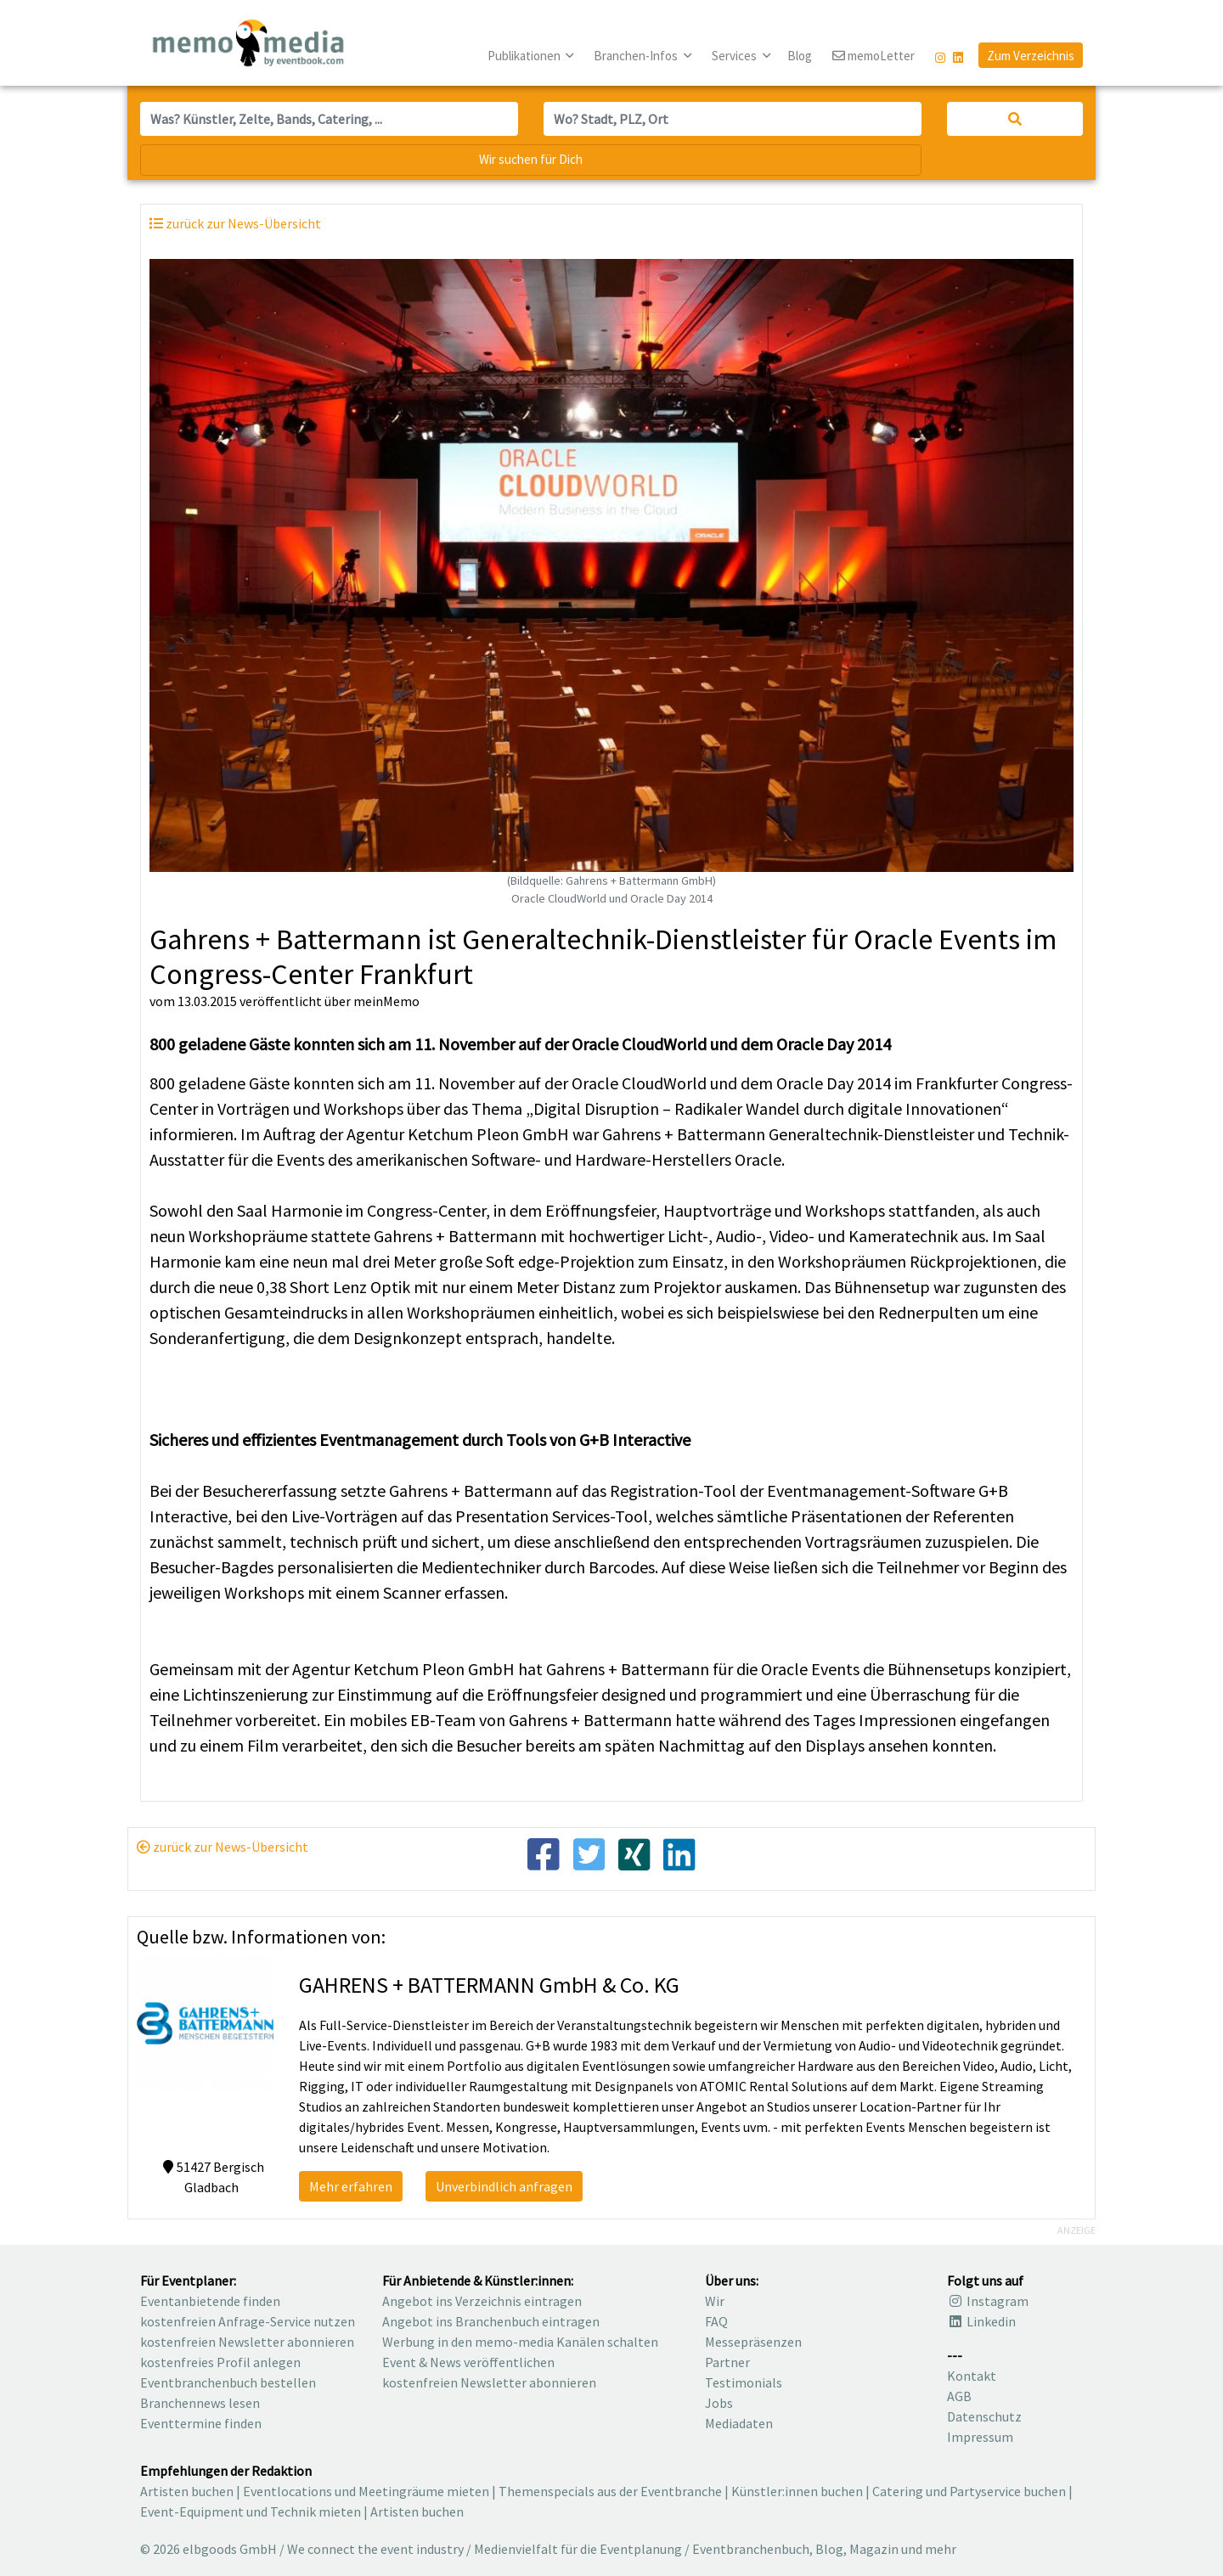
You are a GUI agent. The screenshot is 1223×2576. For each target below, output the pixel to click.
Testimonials (743, 2382)
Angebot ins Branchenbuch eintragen (491, 2321)
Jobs (719, 2402)
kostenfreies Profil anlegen (220, 2362)
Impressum (980, 2436)
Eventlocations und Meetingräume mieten (366, 2491)
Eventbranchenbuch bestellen (228, 2382)
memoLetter (873, 56)
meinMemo (386, 1001)
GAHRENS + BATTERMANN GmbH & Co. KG (489, 1985)
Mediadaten (739, 2423)
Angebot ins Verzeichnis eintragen (482, 2300)
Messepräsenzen (753, 2341)
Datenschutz (984, 2416)
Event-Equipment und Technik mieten (250, 2511)
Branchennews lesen (200, 2402)
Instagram (988, 2300)
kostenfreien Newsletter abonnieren (247, 2341)
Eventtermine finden (201, 2423)
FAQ (716, 2321)
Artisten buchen (187, 2491)
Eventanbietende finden (210, 2300)
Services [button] (735, 56)
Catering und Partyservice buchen (969, 2491)
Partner (727, 2362)
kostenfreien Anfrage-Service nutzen (247, 2321)
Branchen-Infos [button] (637, 56)
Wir (714, 2300)
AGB (959, 2396)
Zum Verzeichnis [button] (1030, 56)
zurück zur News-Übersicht (222, 1846)
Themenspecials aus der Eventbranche (610, 2491)
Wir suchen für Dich (531, 159)
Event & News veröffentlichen (468, 2362)
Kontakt (971, 2375)
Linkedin (981, 2321)
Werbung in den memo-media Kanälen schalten (520, 2341)
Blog (799, 56)
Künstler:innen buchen (797, 2491)
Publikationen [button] (525, 56)
